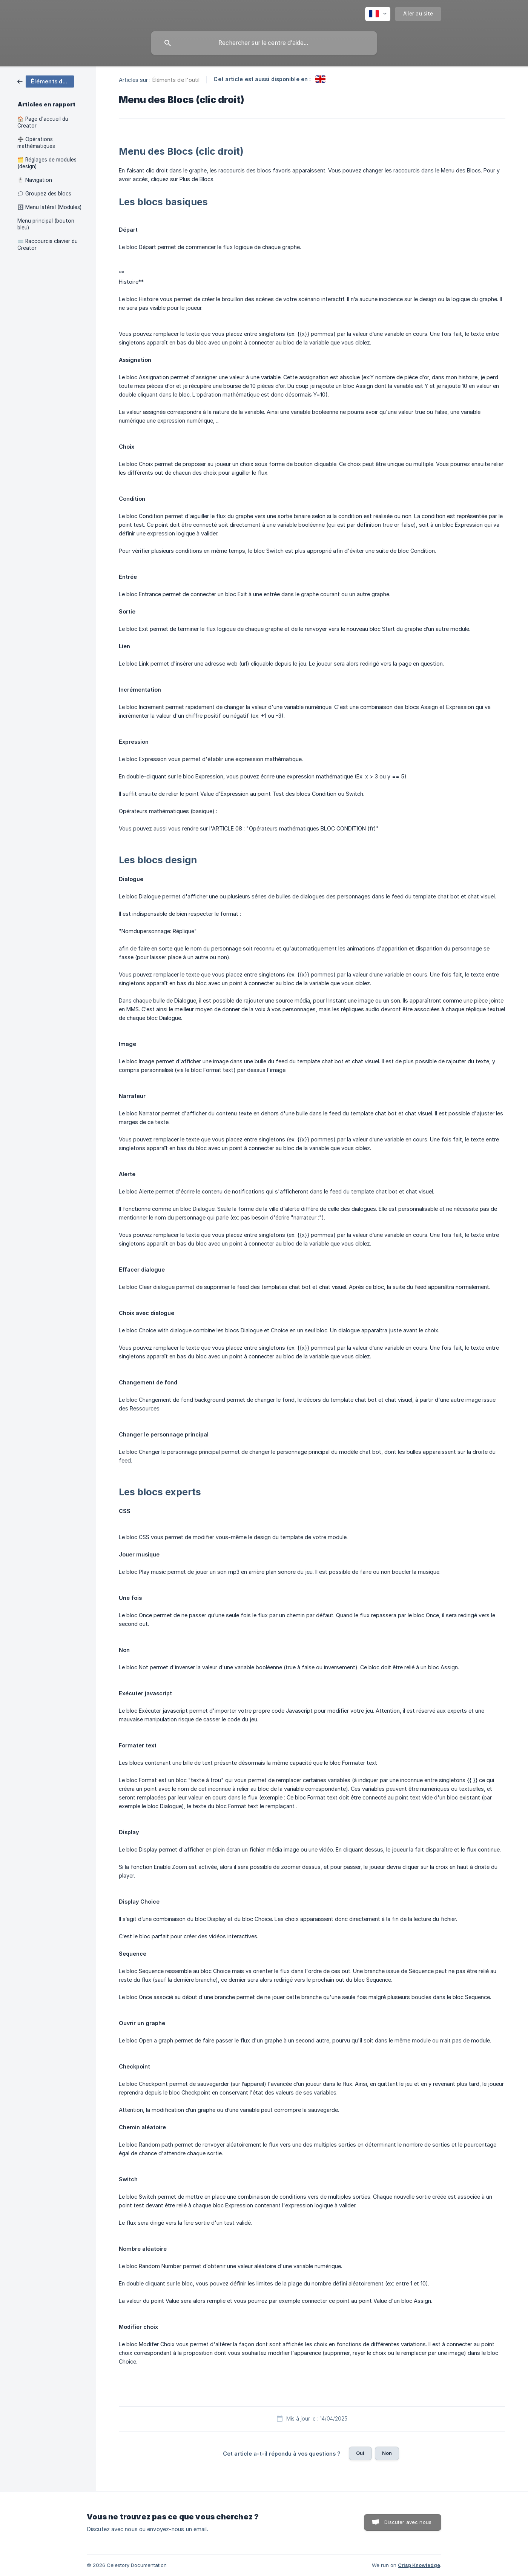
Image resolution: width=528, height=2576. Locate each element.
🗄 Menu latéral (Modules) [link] (49, 207)
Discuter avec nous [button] (407, 2522)
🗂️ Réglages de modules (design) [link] (47, 163)
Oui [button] (360, 2453)
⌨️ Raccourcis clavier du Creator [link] (47, 244)
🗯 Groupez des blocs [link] (44, 194)
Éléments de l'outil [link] (176, 80)
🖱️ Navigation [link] (34, 180)
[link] (45, 81)
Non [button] (387, 2453)
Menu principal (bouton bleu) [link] (45, 224)
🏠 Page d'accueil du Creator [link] (42, 122)
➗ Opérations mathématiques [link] (36, 142)
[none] (377, 14)
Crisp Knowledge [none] (419, 2565)
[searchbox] (264, 43)
